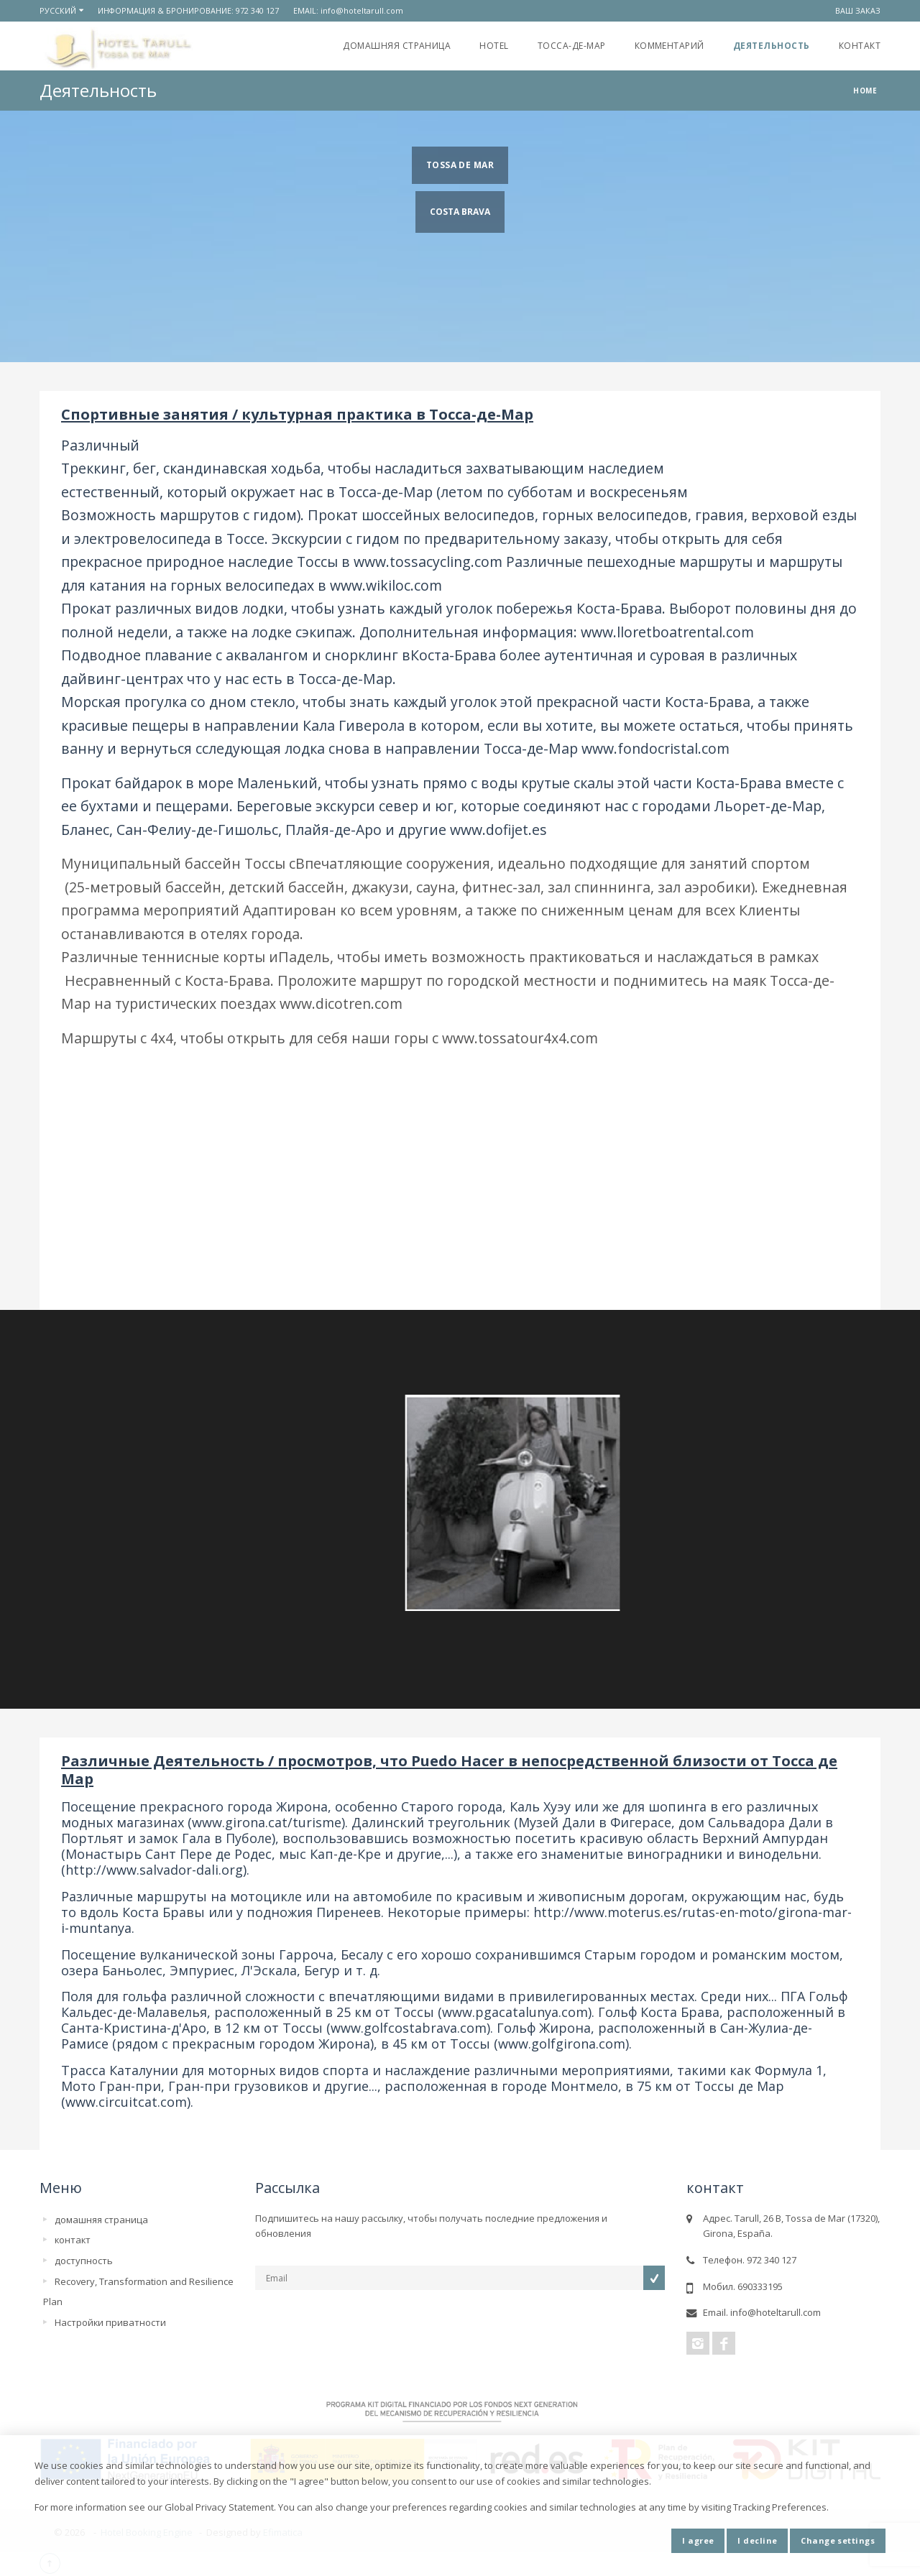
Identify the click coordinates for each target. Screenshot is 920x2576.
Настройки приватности (110, 2322)
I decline (757, 2540)
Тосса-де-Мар (572, 46)
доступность (84, 2260)
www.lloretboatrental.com (667, 632)
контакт (859, 46)
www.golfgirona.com (561, 2043)
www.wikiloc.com (386, 585)
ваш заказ (857, 10)
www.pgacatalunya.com (515, 2012)
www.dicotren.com (341, 1003)
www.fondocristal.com (655, 748)
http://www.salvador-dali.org (154, 1869)
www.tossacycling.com (428, 561)
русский (58, 10)
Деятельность (771, 46)
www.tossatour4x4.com (520, 1038)
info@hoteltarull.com (362, 10)
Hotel (493, 46)
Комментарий (669, 46)
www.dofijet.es (498, 829)
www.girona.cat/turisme (266, 1822)
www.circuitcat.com (126, 2101)
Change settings (838, 2540)
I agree (698, 2540)
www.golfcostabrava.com (409, 2027)
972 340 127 (257, 10)
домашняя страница (397, 46)
